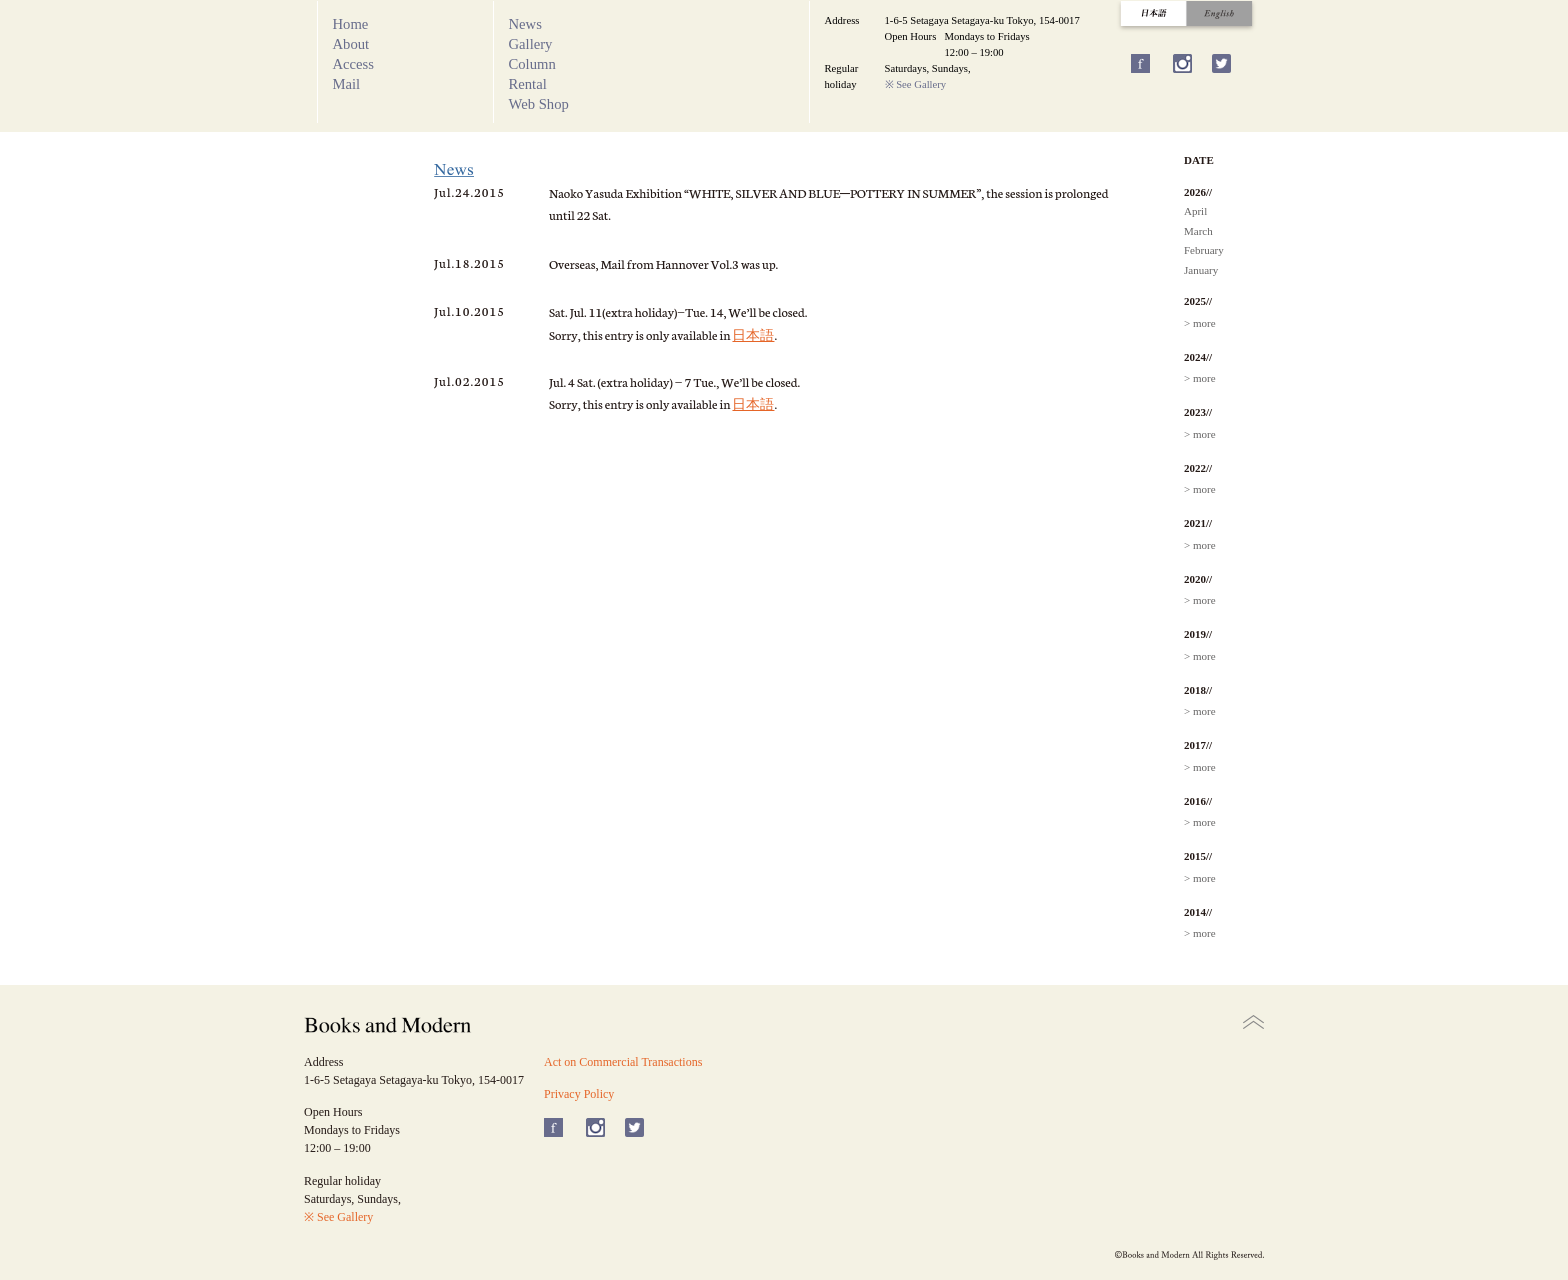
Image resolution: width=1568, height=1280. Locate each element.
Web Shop (539, 104)
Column (532, 64)
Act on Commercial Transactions (623, 1062)
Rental (528, 84)
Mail (347, 84)
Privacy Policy (579, 1094)
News (525, 24)
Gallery (531, 44)
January (1201, 270)
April (1195, 211)
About (351, 44)
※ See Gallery (916, 84)
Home (351, 24)
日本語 (753, 334)
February (1204, 250)
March (1198, 231)
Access (354, 64)
